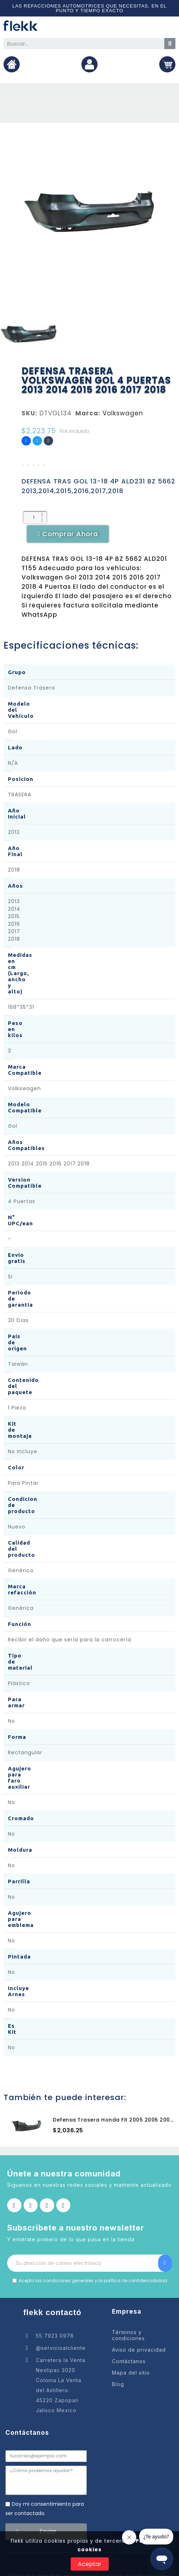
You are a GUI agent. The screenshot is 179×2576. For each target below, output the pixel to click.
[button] (68, 534)
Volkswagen (123, 413)
